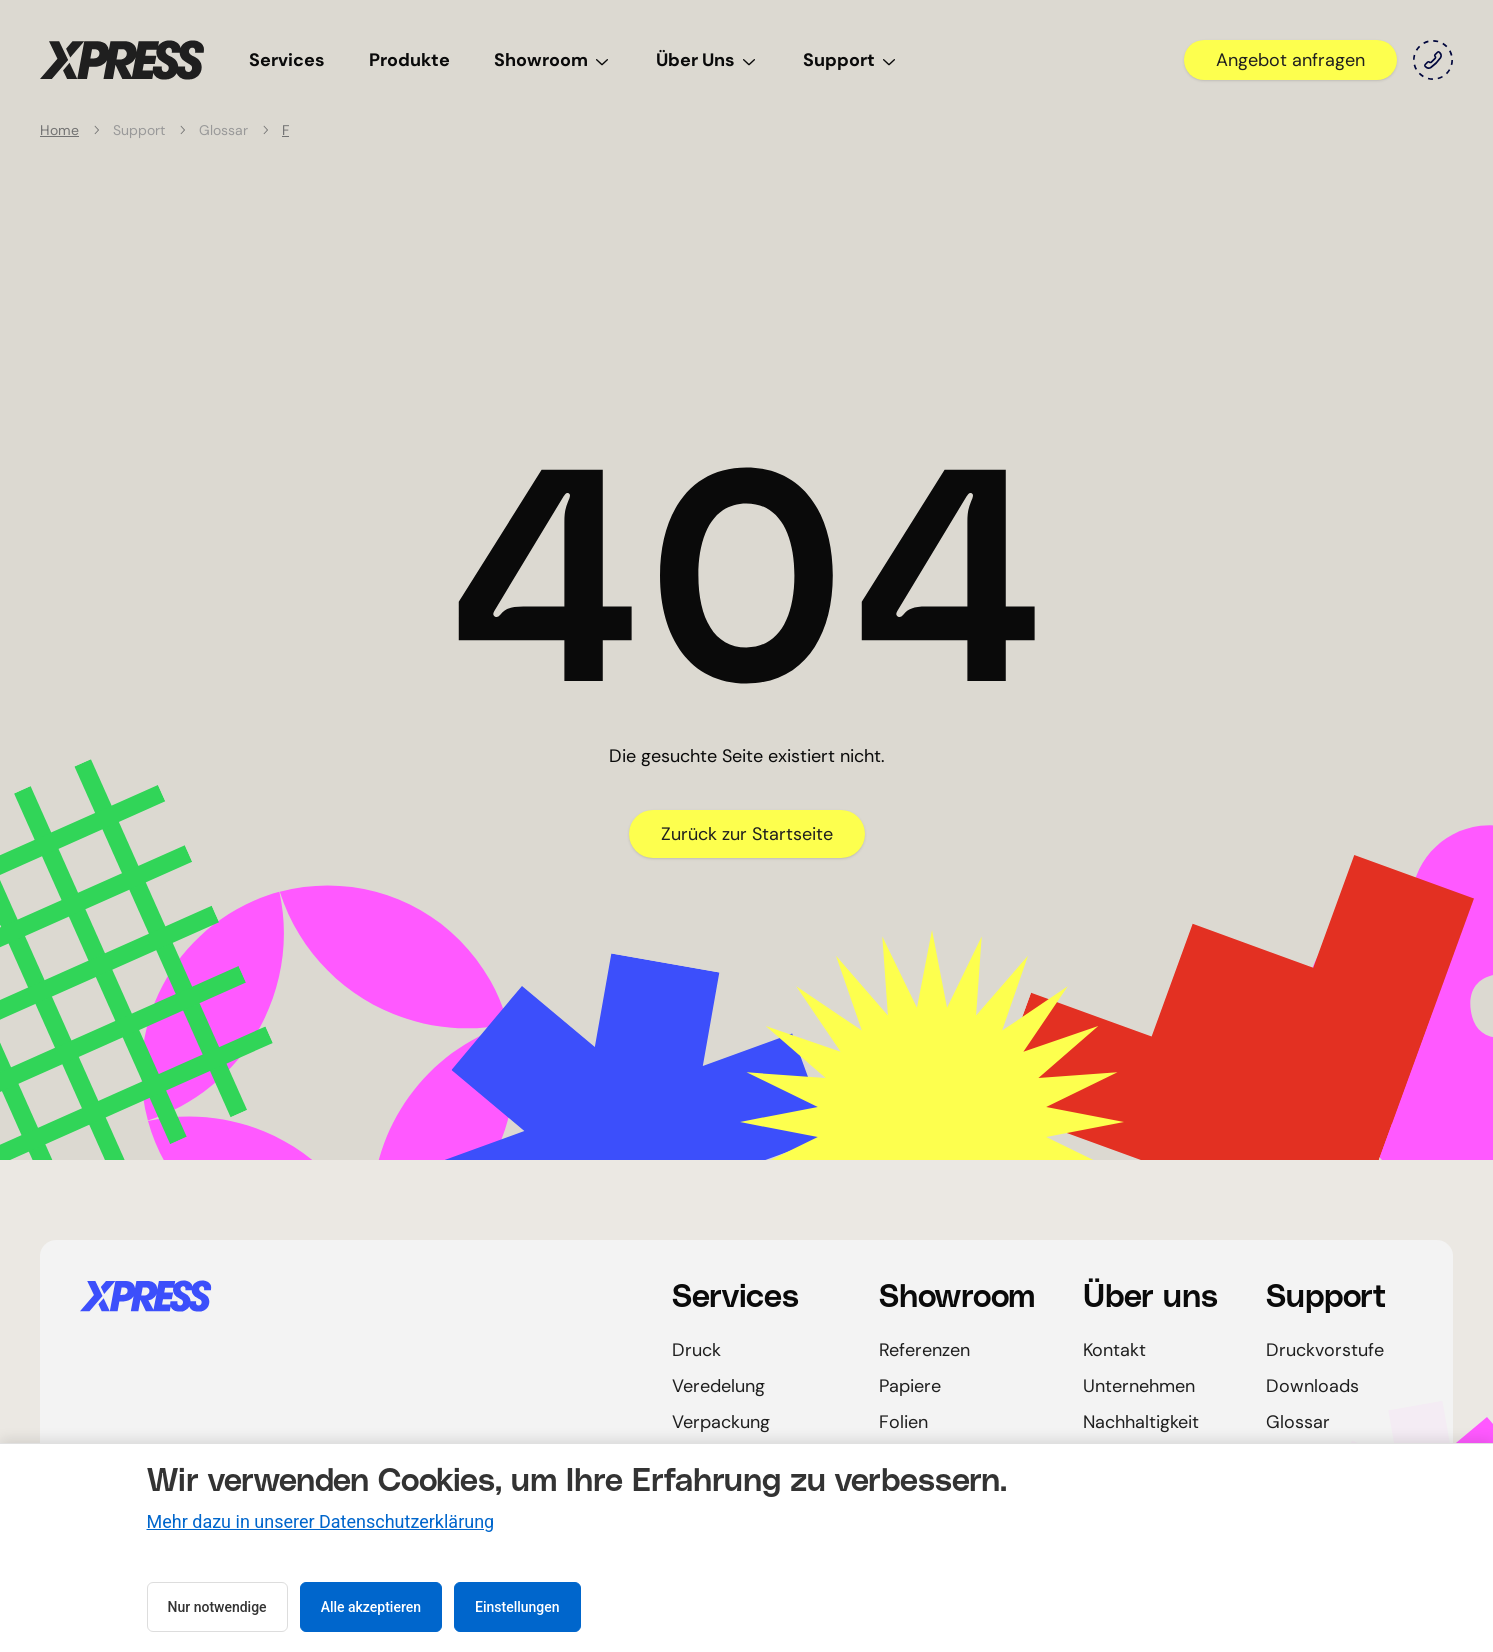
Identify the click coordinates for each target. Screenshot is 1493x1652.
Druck (696, 1350)
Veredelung (718, 1386)
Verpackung (721, 1422)
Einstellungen (517, 1607)
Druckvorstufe (1325, 1350)
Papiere (910, 1386)
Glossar (1298, 1422)
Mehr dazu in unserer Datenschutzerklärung (321, 1521)
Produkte (409, 60)
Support (851, 60)
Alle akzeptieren (371, 1607)
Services (287, 60)
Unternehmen (1139, 1386)
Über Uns (707, 60)
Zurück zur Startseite (747, 834)
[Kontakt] (1433, 60)
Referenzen (924, 1350)
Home (59, 130)
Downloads (1312, 1386)
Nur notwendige (217, 1607)
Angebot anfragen (1290, 60)
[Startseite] (122, 60)
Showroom (553, 60)
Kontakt (1114, 1350)
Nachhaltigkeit (1141, 1422)
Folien (903, 1422)
